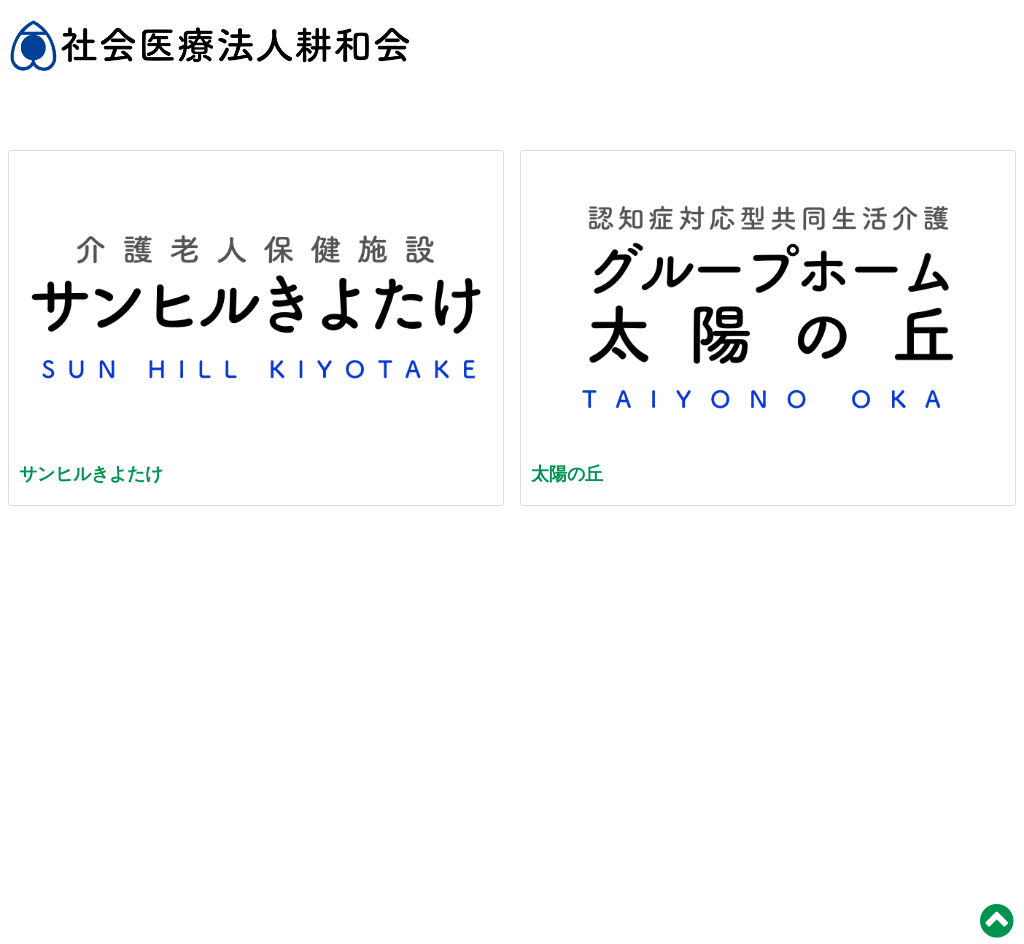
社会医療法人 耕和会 (210, 55)
